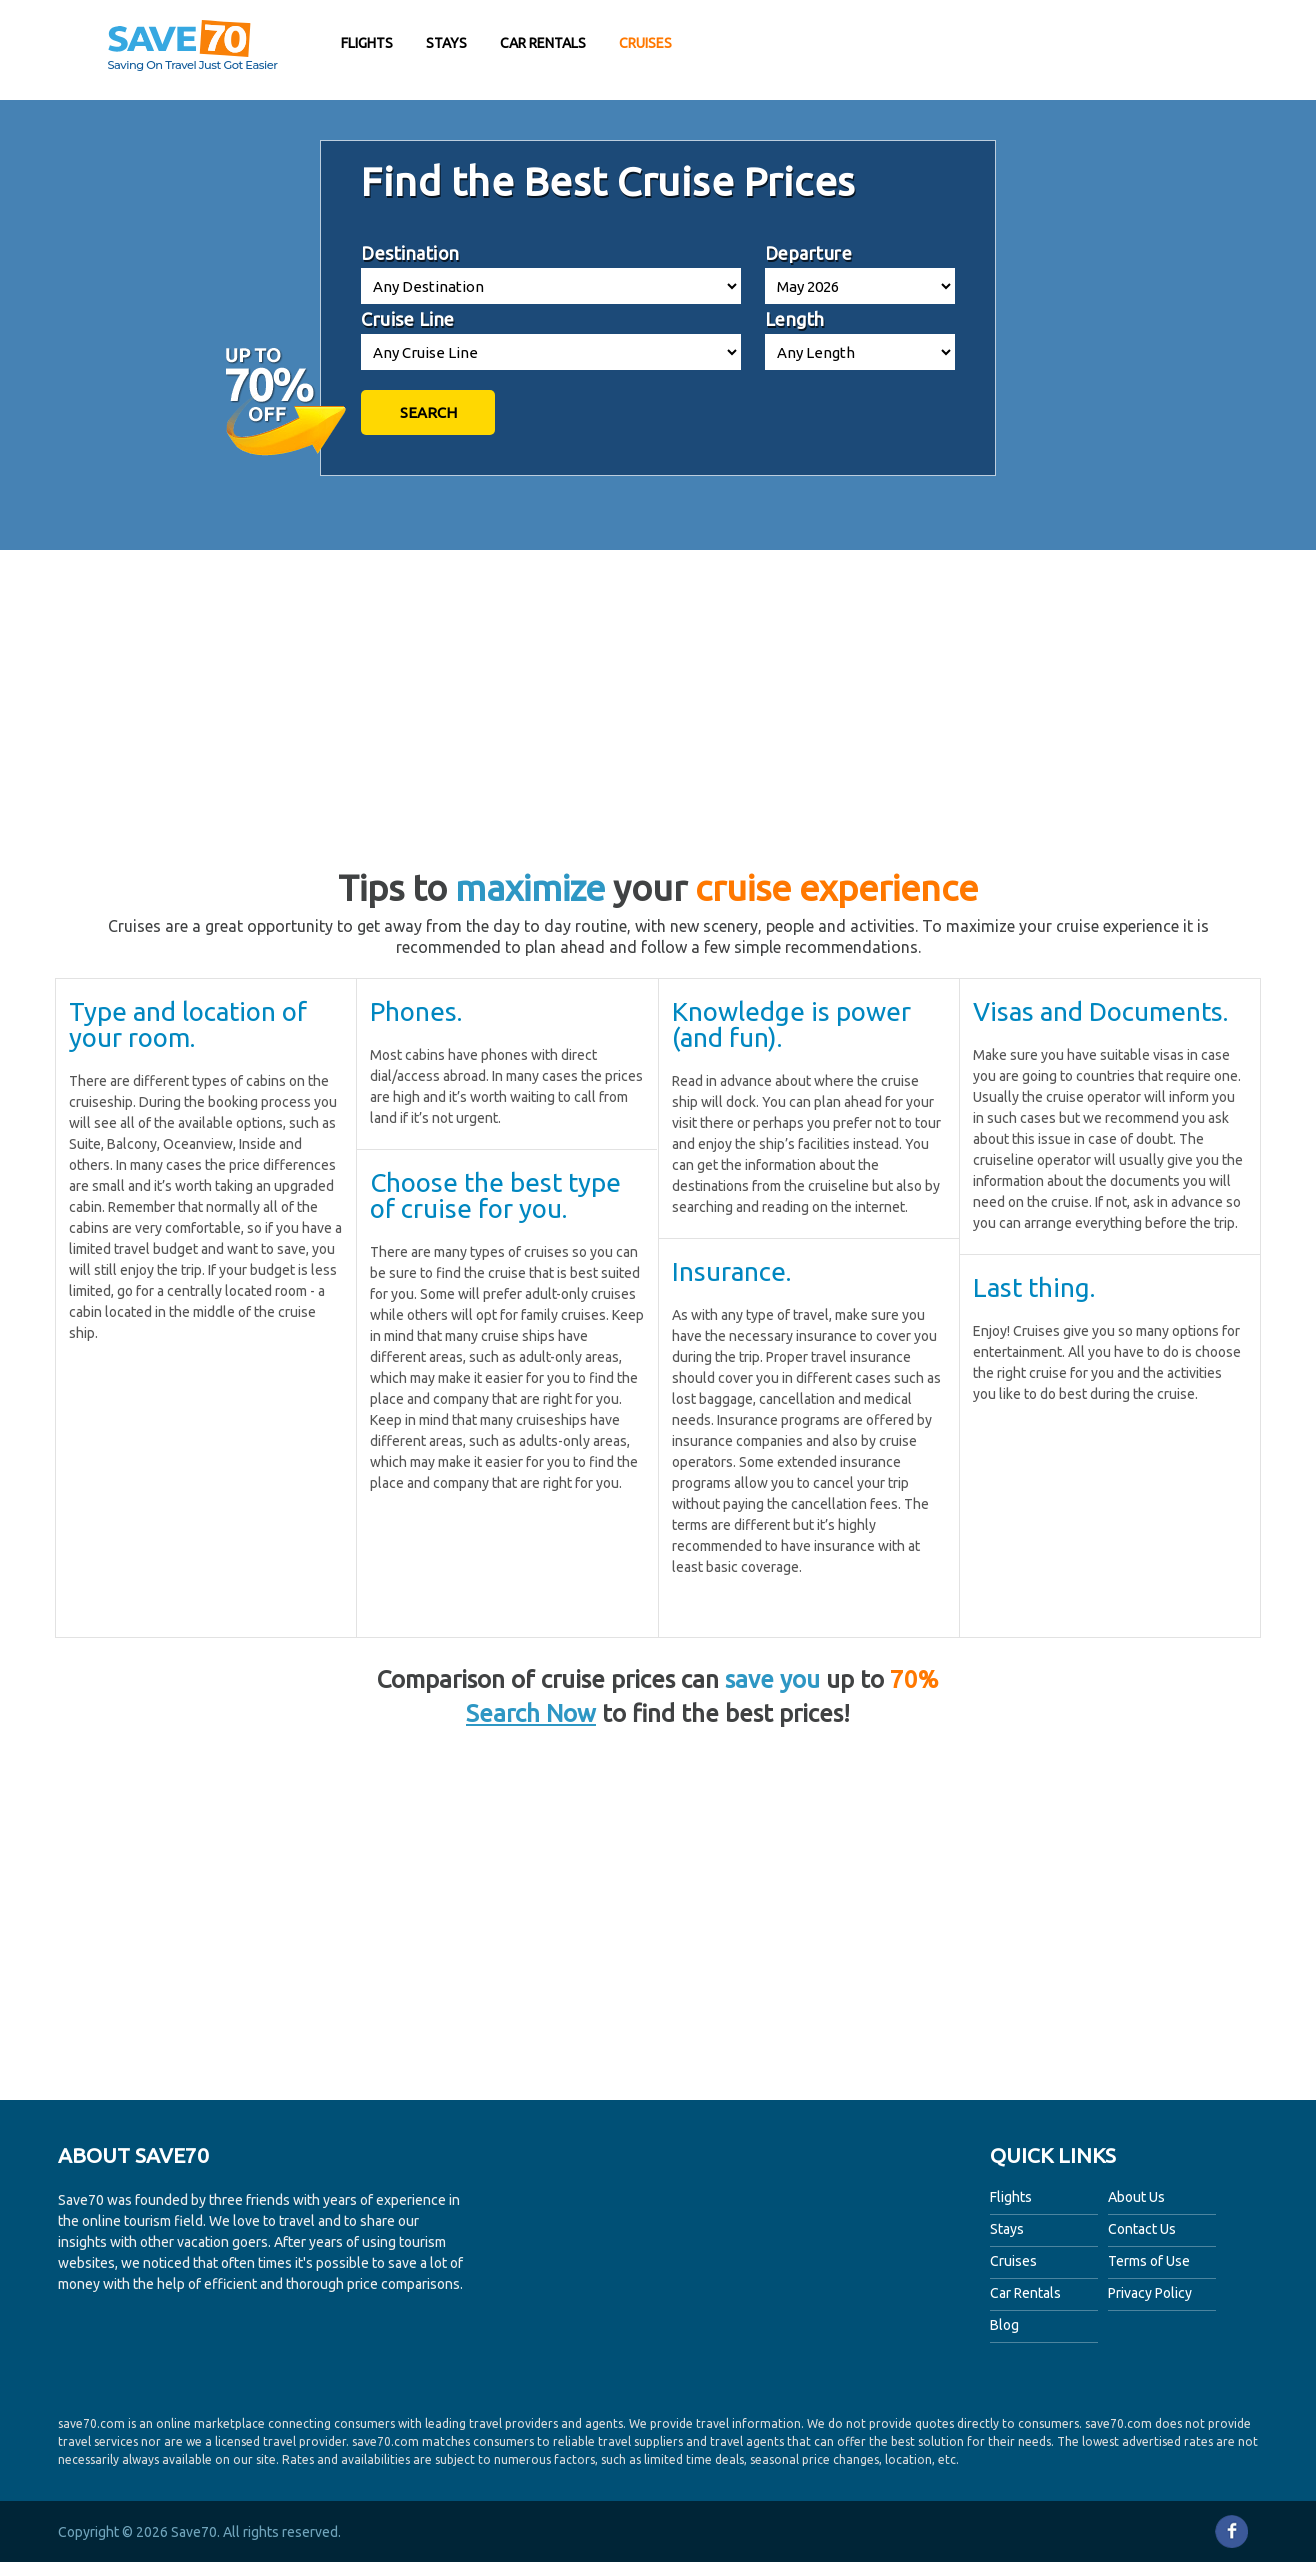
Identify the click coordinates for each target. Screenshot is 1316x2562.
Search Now (531, 1713)
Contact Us (1142, 2229)
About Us (1136, 2197)
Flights (367, 43)
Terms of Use (1149, 2261)
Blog (1004, 2325)
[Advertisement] (1068, 50)
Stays (446, 43)
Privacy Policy (1150, 2293)
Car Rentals (543, 43)
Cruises (645, 43)
